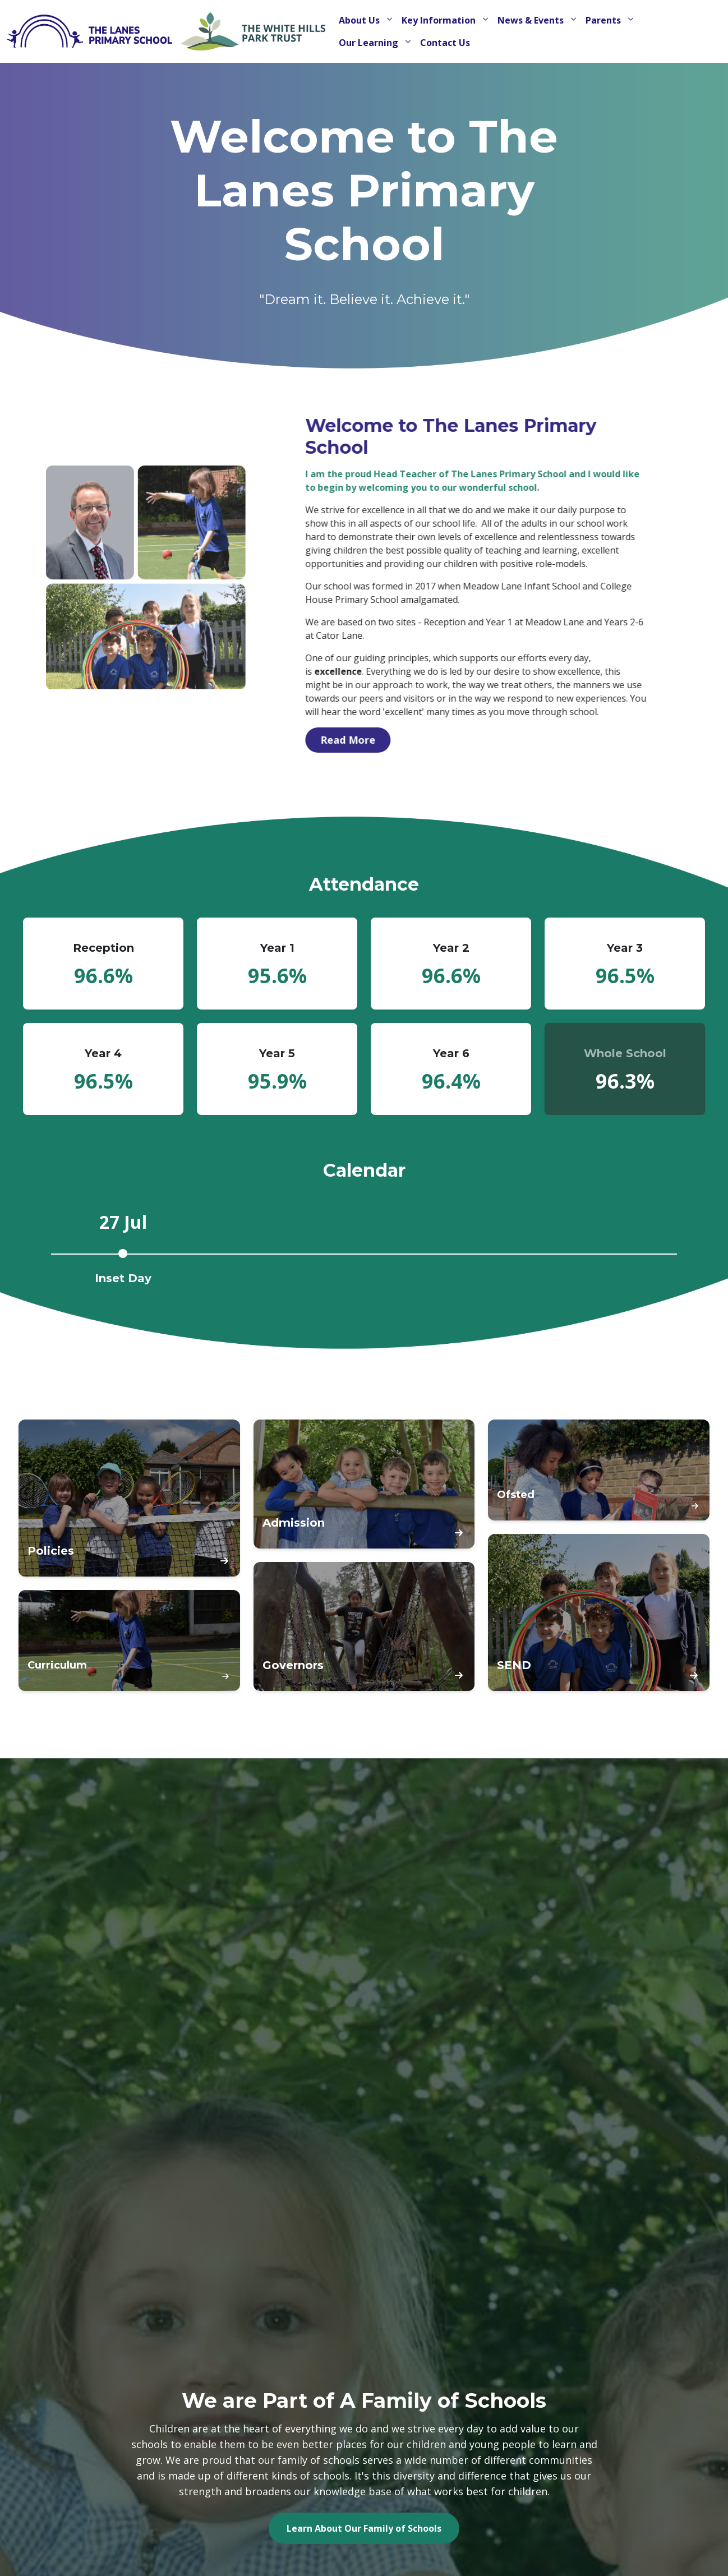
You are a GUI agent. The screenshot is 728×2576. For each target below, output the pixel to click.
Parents (604, 20)
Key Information (440, 20)
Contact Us (445, 42)
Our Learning (369, 42)
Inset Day (123, 1278)
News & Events (531, 20)
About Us (360, 20)
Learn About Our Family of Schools (364, 2528)
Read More (397, 739)
